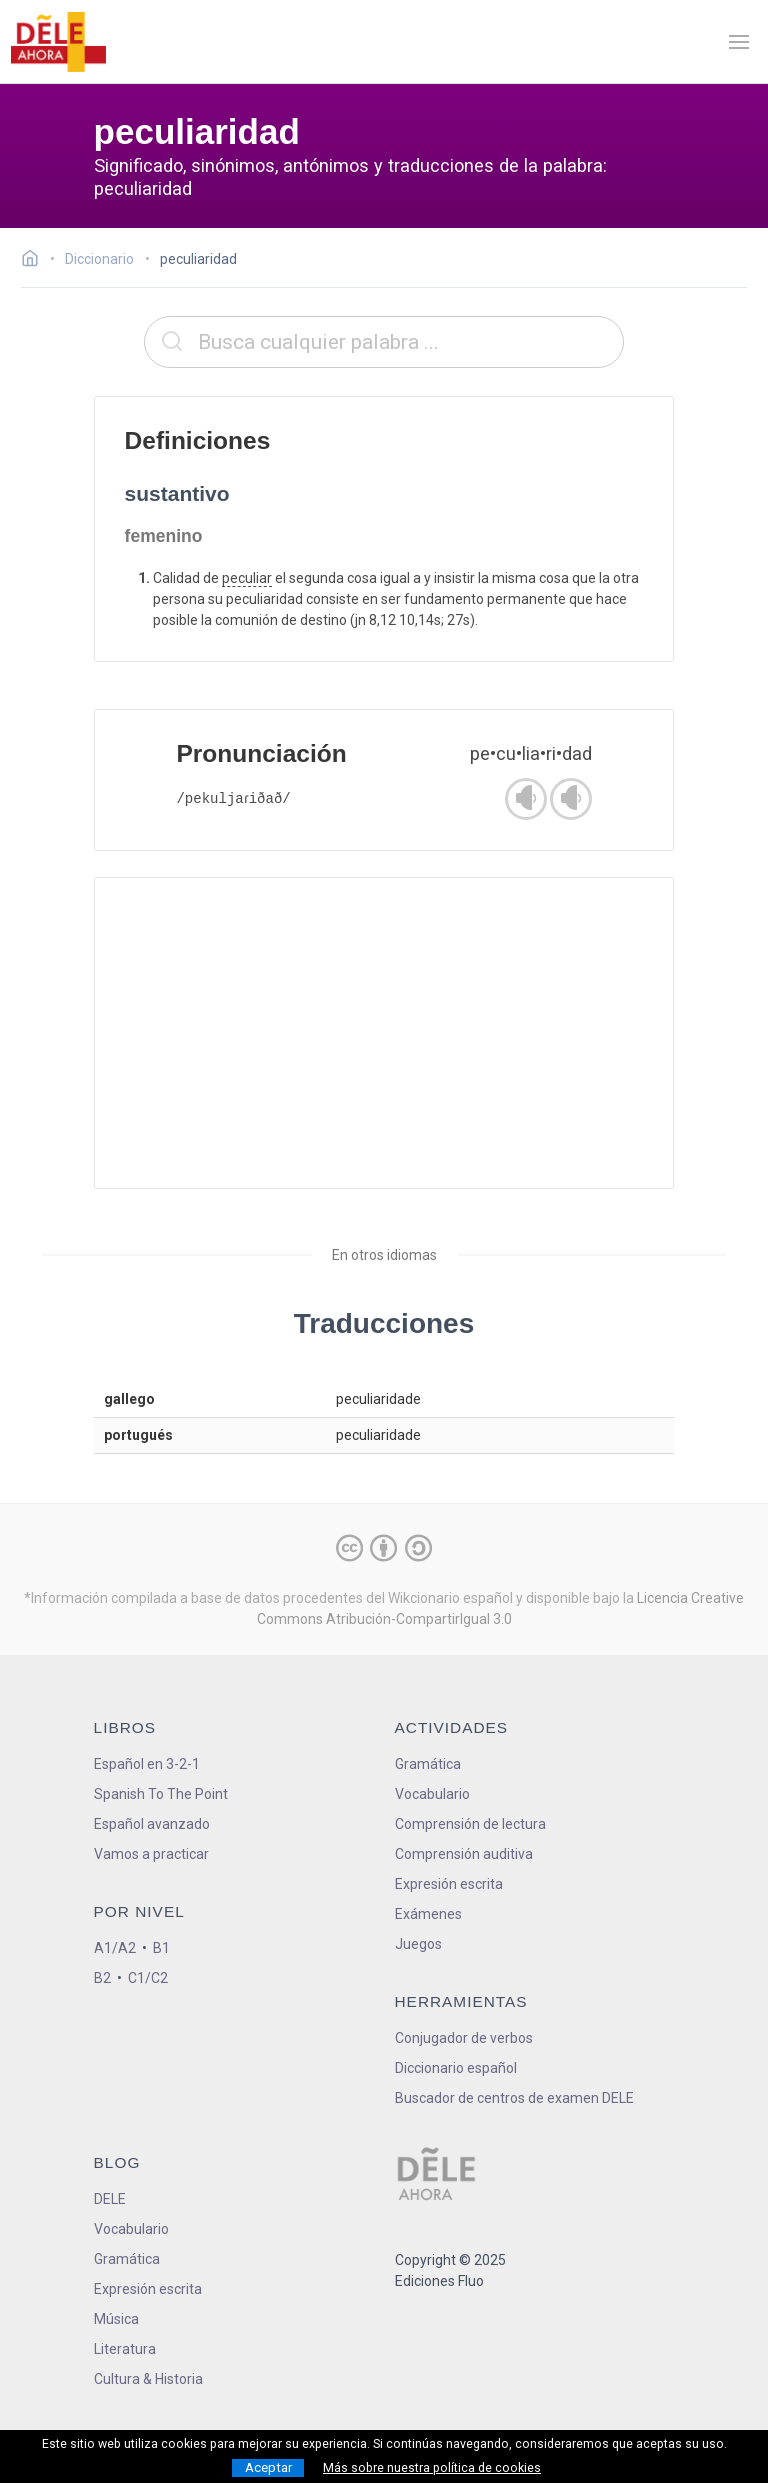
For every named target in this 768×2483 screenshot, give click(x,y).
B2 (102, 1978)
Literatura (125, 2349)
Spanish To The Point (161, 1794)
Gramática (428, 1764)
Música (116, 2319)
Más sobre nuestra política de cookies (432, 2468)
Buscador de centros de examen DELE (514, 2098)
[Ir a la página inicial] (35, 261)
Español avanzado (152, 1824)
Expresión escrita (449, 1884)
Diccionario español (456, 2068)
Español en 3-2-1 (147, 1764)
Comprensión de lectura (470, 1824)
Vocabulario (432, 1794)
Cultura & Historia (148, 2379)
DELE (110, 2199)
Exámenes (428, 1914)
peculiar (247, 578)
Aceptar (268, 2467)
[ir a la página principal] (58, 42)
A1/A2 (115, 1948)
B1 (161, 1948)
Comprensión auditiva (464, 1854)
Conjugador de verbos (464, 2038)
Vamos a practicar (151, 1854)
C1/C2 (148, 1978)
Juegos (418, 1944)
